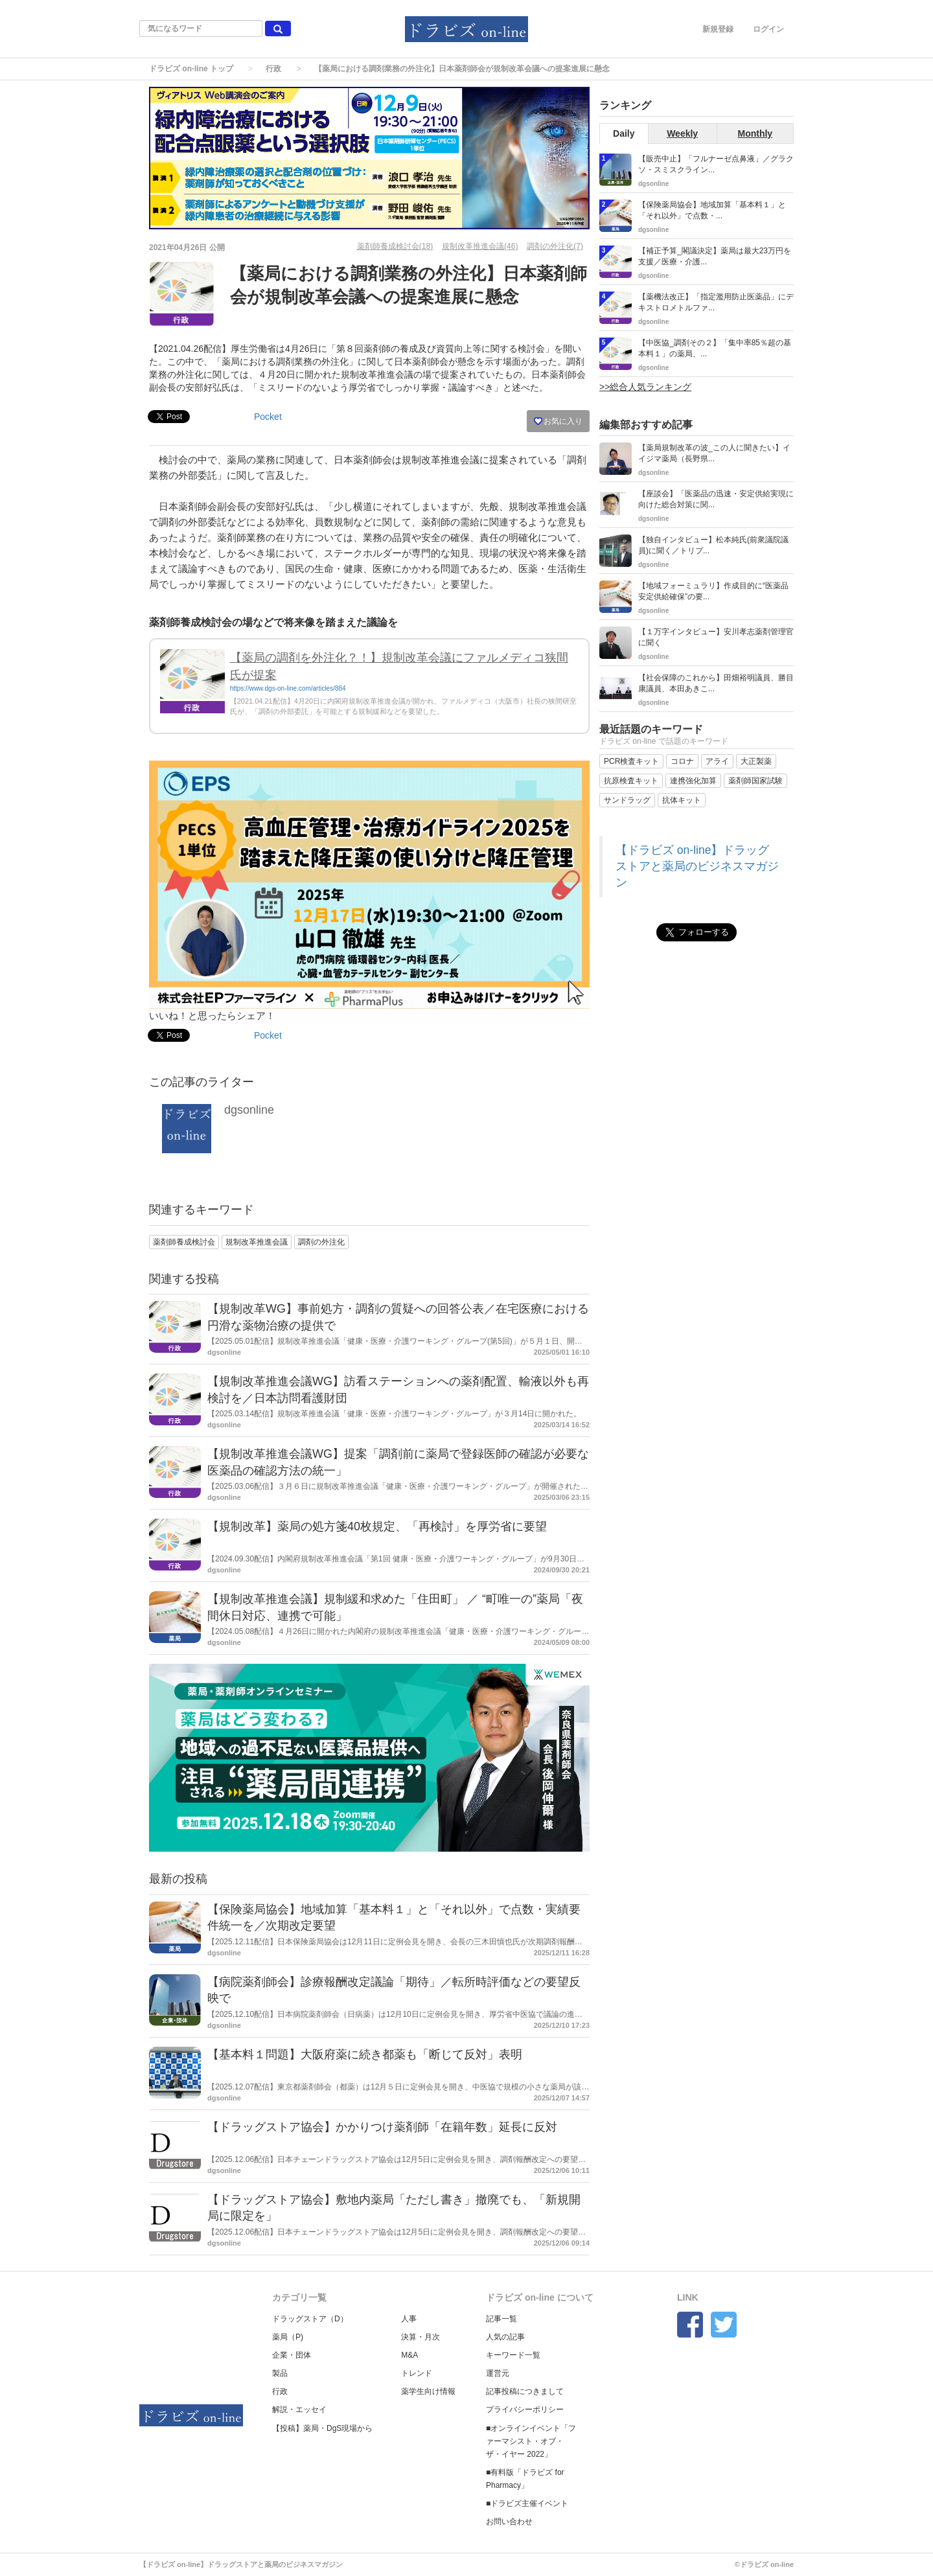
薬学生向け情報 (428, 2391)
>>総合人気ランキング (645, 387)
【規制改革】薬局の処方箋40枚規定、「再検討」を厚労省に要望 (377, 1526)
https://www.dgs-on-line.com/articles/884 (288, 688)
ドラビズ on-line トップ (191, 68)
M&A (409, 2355)
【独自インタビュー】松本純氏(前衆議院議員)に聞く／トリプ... (713, 545)
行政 (273, 68)
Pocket (268, 416)
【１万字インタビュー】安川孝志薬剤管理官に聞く (716, 637)
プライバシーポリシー (525, 2409)
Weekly (682, 133)
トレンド (416, 2373)
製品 (280, 2373)
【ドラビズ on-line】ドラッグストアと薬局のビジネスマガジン (697, 866)
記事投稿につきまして (525, 2391)
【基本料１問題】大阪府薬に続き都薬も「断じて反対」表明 (364, 2054)
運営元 (497, 2373)
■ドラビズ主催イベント (527, 2503)
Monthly (755, 133)
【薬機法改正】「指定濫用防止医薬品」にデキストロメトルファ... (716, 302)
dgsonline (249, 1109)
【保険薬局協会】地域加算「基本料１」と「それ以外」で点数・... (712, 210)
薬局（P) (287, 2336)
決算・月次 (420, 2336)
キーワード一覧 (513, 2355)
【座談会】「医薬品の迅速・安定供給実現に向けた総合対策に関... (716, 499)
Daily (623, 133)
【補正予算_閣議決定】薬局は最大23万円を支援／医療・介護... (714, 256)
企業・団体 (291, 2355)
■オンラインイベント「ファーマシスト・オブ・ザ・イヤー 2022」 (531, 2441)
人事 (409, 2318)
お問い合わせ (509, 2521)
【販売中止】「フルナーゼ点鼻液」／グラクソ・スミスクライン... (716, 164)
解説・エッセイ (299, 2409)
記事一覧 (501, 2318)
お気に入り (558, 421)
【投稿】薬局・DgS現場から (322, 2428)
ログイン (768, 29)
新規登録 (717, 29)
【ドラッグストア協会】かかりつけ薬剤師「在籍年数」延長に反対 (382, 2127)
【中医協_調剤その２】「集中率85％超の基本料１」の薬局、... (714, 348)
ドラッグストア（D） (310, 2318)
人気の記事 (505, 2336)
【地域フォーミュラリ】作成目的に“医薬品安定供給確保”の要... (713, 591)
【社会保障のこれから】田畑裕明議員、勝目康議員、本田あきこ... (716, 683)
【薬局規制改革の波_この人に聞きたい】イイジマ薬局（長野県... (714, 453)
